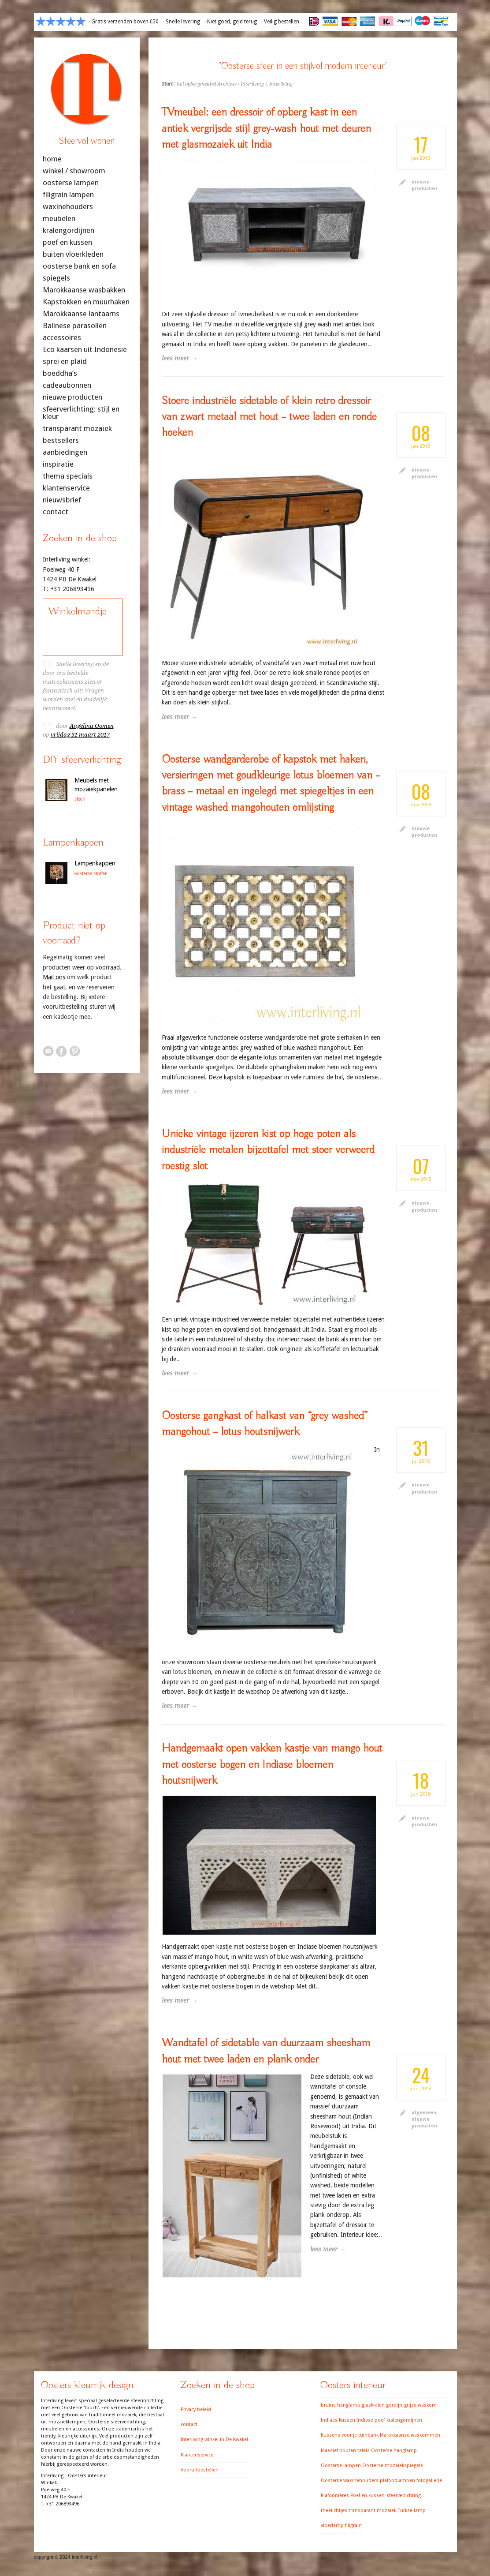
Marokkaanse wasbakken (84, 290)
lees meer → (179, 358)
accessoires (62, 337)
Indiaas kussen (338, 2420)
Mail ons (54, 977)
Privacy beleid (196, 2409)
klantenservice (66, 488)
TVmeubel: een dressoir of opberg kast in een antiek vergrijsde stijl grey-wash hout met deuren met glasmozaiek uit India (266, 128)
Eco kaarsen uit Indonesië (85, 349)
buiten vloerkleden (73, 254)
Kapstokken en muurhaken (86, 302)
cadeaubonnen (67, 385)
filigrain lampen (68, 194)
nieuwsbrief (62, 500)
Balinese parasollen (75, 325)
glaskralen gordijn (382, 2405)
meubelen (59, 218)
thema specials (68, 476)
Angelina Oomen (92, 726)
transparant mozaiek (372, 2510)
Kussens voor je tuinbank (350, 2435)
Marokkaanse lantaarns (81, 314)
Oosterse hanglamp (394, 2450)
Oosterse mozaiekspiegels (392, 2465)
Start (167, 84)
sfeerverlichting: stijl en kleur (81, 412)
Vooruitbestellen (200, 2470)
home (52, 159)
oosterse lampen (71, 183)
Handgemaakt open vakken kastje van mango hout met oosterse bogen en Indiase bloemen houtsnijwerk (272, 1764)
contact (55, 512)
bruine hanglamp (340, 2405)
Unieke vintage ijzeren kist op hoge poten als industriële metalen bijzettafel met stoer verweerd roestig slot (268, 1150)
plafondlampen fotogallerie (411, 2480)
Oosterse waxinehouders (350, 2480)
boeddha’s (60, 373)
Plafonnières (335, 2495)
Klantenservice (197, 2455)
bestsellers (61, 440)
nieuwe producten (72, 397)
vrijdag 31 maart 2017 (80, 734)
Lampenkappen (94, 863)
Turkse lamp (412, 2510)
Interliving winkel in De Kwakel (214, 2439)
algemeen (424, 2112)
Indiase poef (370, 2420)
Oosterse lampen (341, 2465)
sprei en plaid (65, 361)
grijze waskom (420, 2405)
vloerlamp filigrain (341, 2525)
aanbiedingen (65, 452)
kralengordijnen (68, 230)
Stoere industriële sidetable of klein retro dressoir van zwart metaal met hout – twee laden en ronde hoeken (269, 417)
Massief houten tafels (345, 2450)
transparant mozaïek (77, 428)
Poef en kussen (367, 2495)
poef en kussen (67, 242)
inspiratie (58, 464)
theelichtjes (334, 2510)
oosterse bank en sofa (79, 266)
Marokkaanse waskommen (410, 2435)
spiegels (56, 278)
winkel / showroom (74, 171)
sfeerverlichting (403, 2495)
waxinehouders (68, 206)
